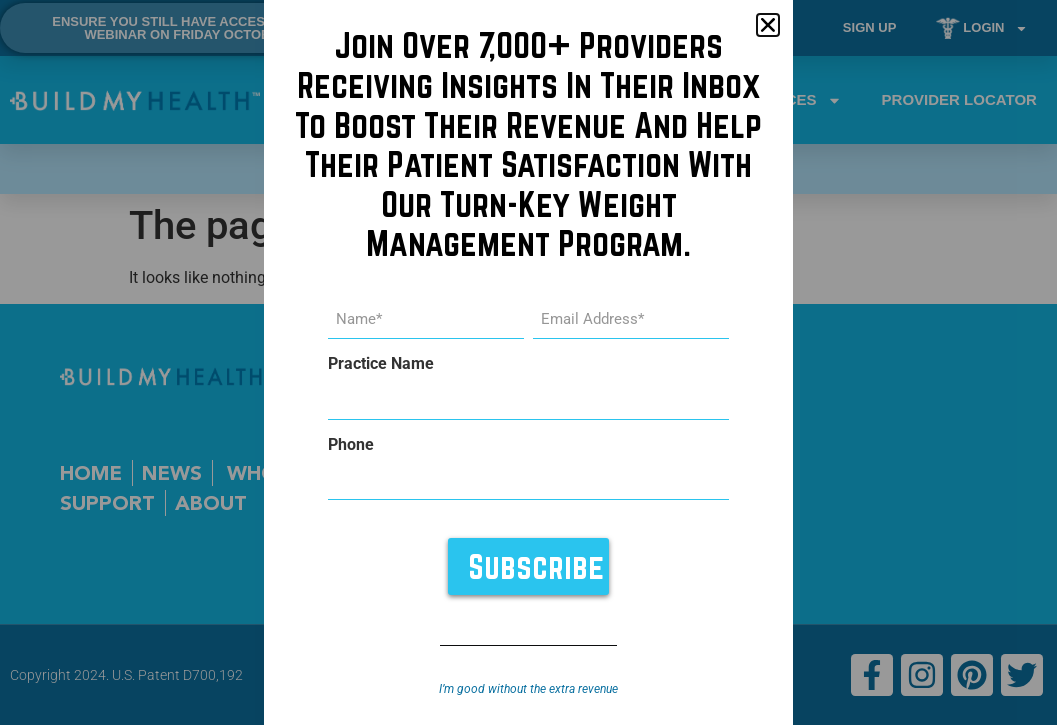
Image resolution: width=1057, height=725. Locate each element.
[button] (768, 25)
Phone (351, 445)
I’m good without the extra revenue (528, 689)
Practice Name (381, 364)
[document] (528, 362)
